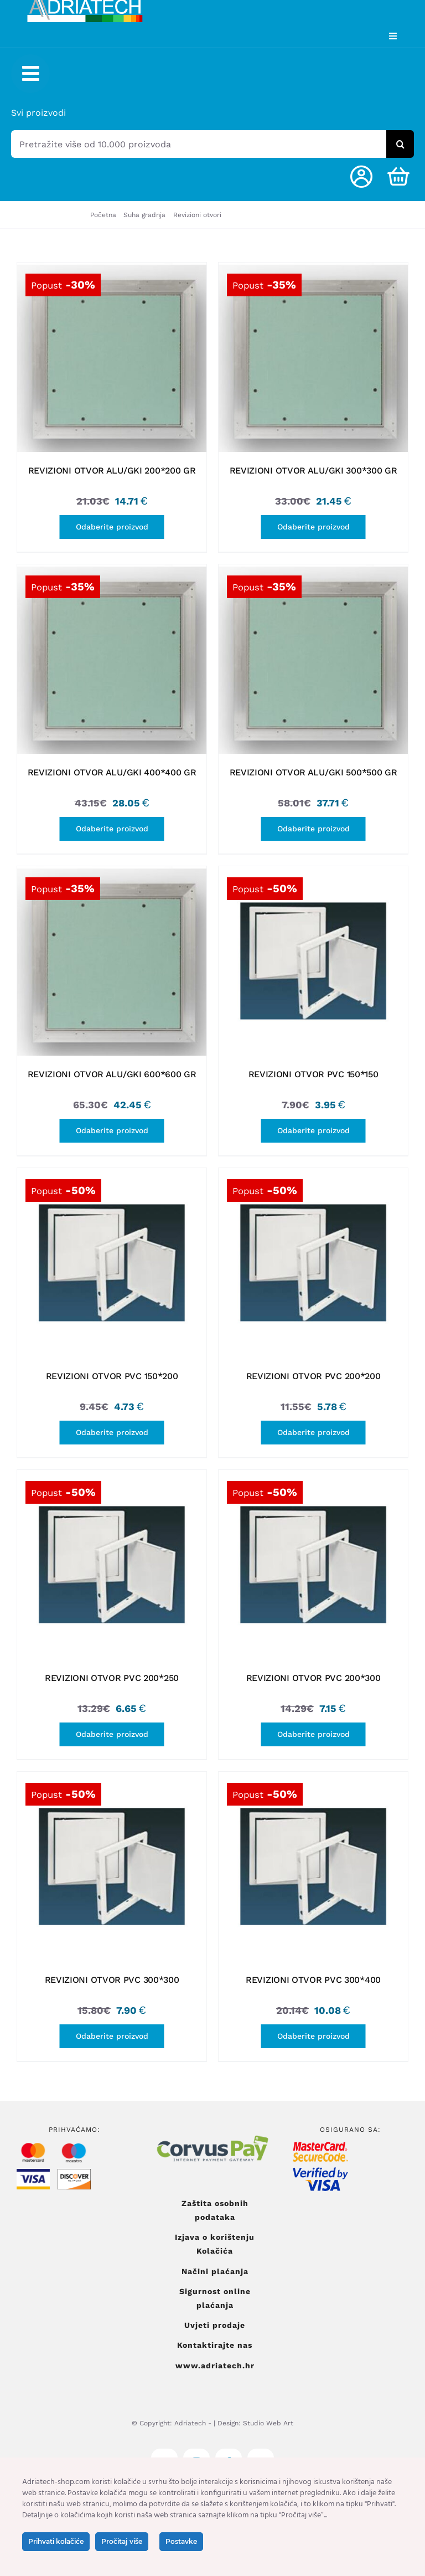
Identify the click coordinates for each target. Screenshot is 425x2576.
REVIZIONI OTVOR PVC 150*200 (112, 1376)
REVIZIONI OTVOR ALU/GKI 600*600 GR (112, 1074)
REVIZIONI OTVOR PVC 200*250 (112, 1678)
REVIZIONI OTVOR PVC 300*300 (112, 1980)
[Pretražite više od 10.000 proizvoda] (198, 144)
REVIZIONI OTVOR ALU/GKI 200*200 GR (112, 470)
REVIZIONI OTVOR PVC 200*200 (313, 1376)
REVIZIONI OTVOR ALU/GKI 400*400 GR (112, 772)
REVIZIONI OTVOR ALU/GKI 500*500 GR (313, 772)
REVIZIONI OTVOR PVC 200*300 (313, 1678)
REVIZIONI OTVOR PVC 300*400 (313, 1980)
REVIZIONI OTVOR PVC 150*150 (313, 1074)
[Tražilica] (400, 144)
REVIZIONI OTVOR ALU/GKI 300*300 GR (313, 470)
